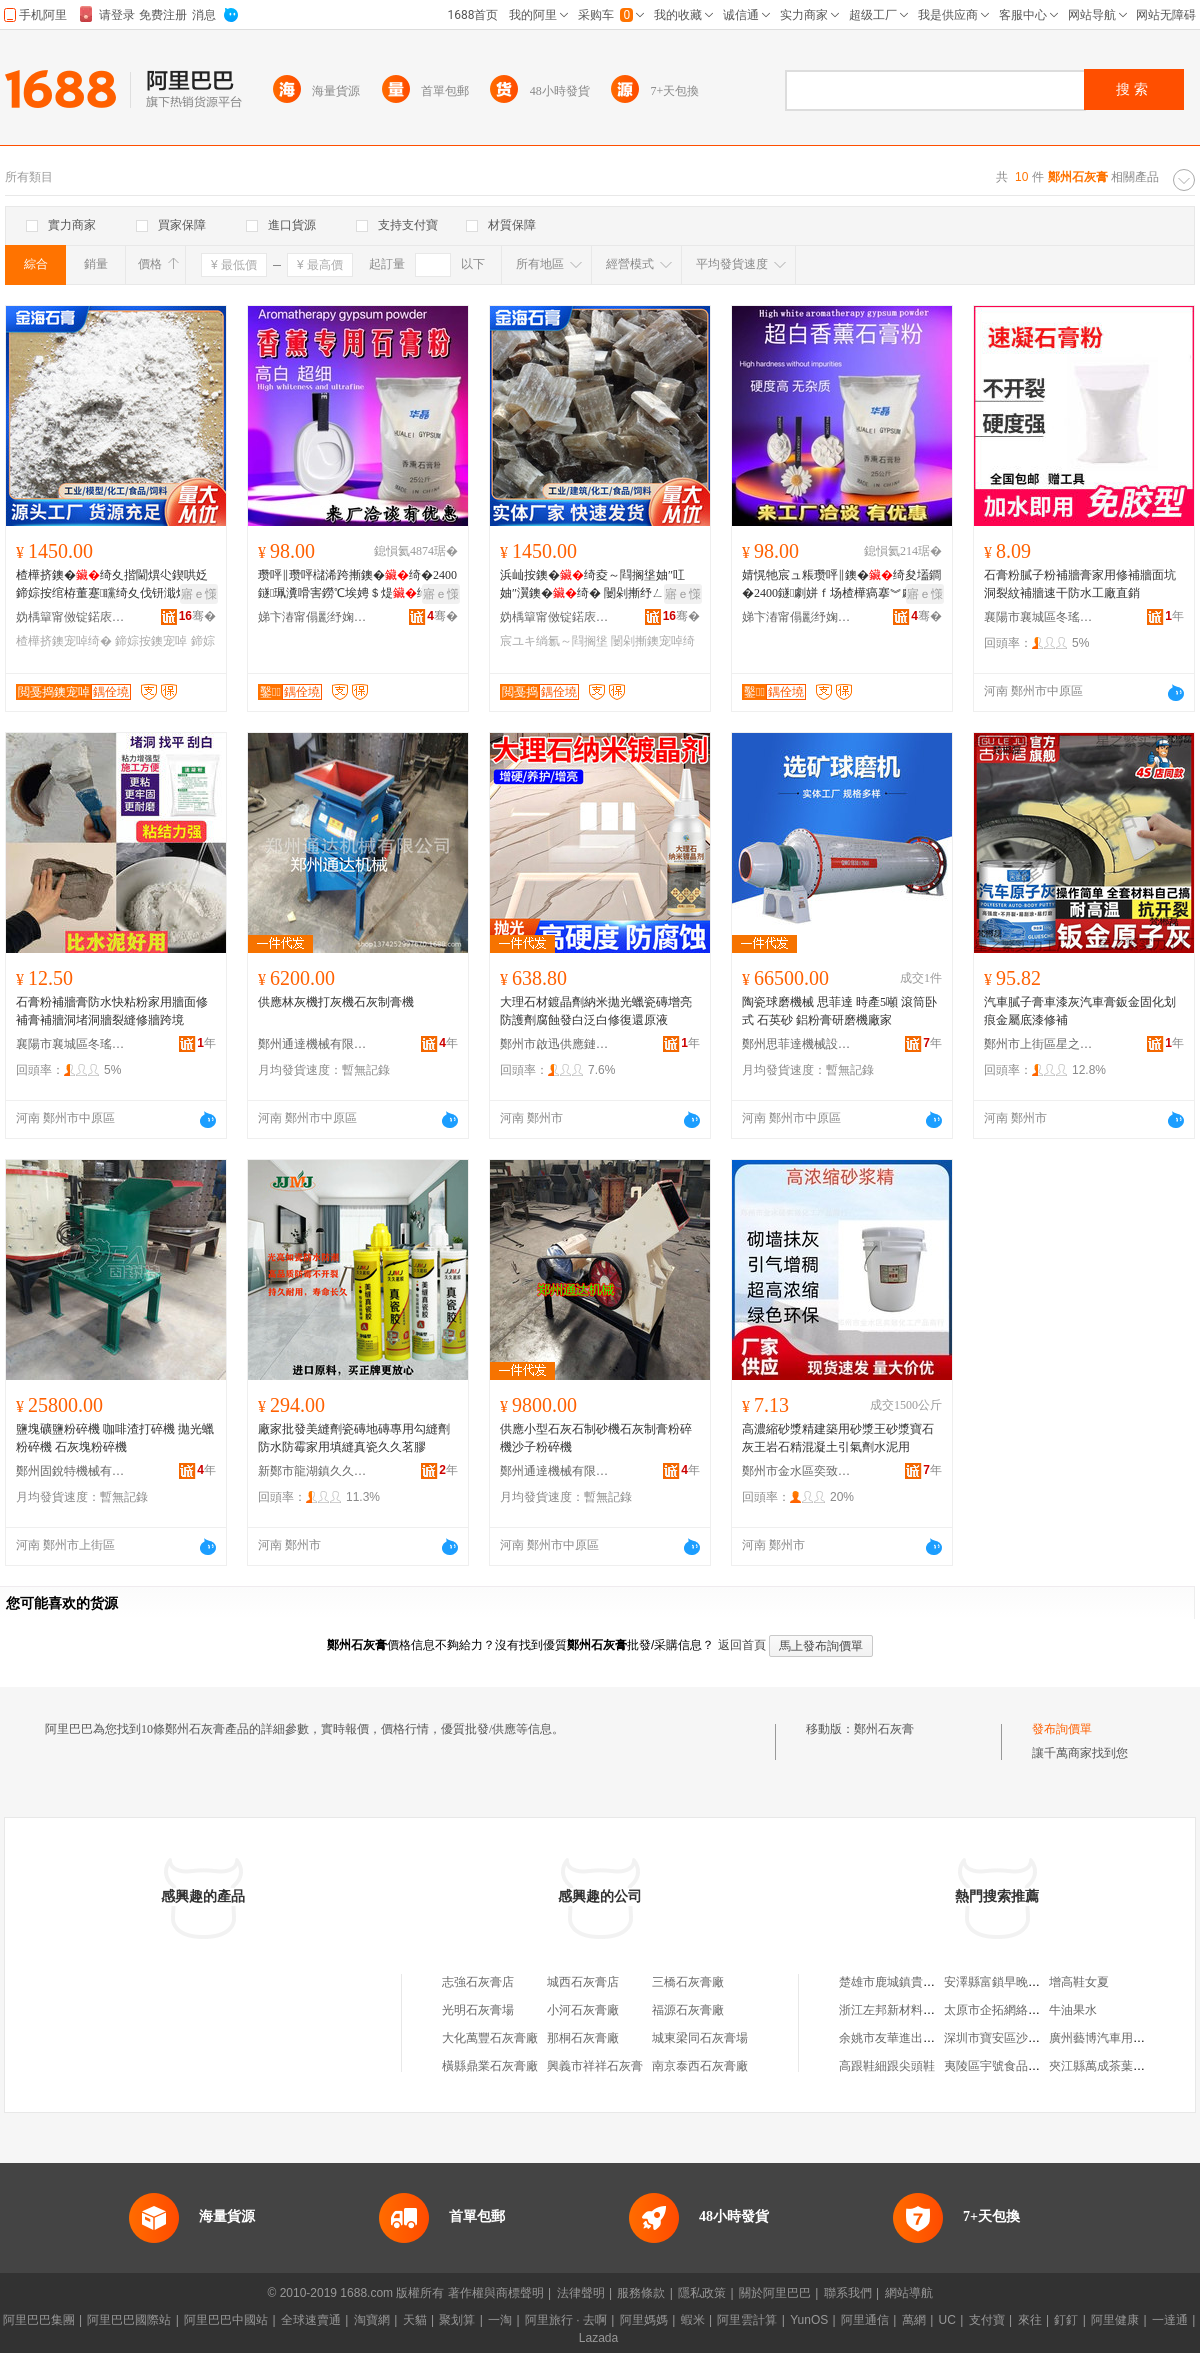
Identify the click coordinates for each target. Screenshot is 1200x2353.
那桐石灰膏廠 (583, 2038)
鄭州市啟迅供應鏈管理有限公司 (555, 1044)
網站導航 (909, 2293)
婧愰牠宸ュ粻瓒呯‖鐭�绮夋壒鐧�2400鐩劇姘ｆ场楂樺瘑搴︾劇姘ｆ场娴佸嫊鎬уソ (841, 585)
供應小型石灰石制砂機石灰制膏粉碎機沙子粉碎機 (596, 1438)
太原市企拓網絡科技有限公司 (1022, 2010)
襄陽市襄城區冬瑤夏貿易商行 (1039, 617)
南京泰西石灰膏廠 (700, 2066)
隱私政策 (702, 2293)
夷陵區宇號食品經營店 (1004, 2066)
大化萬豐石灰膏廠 (490, 2038)
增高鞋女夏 (1079, 1982)
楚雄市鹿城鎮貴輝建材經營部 (917, 1982)
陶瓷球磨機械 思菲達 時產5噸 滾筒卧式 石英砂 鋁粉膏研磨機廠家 (839, 1011)
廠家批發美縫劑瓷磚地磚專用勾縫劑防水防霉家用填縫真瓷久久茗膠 (354, 1438)
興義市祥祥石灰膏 (595, 2066)
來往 (1030, 2320)
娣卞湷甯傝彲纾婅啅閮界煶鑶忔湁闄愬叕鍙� (313, 617)
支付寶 (987, 2320)
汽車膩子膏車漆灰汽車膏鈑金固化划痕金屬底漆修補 (1080, 1011)
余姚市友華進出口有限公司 (911, 2038)
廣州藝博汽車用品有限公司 (1121, 2038)
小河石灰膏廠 (583, 2010)
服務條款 (641, 2293)
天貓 (415, 2320)
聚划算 (457, 2320)
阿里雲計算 (747, 2320)
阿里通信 (865, 2320)
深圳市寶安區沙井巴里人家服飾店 (1034, 2038)
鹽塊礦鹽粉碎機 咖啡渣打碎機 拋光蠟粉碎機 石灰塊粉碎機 (115, 1438)
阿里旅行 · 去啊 (566, 2320)
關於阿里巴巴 (775, 2293)
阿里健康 (1115, 2320)
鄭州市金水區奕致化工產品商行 (797, 1471)
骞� (197, 616)
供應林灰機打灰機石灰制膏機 (336, 1002)
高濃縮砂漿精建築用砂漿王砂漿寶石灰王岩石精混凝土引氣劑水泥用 (838, 1438)
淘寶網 (372, 2320)
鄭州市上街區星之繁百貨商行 (1039, 1044)
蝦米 (693, 2320)
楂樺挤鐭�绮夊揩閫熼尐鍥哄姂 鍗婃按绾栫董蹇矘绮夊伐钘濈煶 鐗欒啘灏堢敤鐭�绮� (114, 585)
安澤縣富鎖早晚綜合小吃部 (1016, 1982)
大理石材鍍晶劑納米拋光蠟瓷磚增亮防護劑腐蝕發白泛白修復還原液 (596, 1011)
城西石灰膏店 (583, 1982)
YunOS (809, 2320)
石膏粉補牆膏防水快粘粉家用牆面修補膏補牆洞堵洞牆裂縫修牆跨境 (112, 1011)
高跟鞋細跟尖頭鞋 (887, 2066)
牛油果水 (1073, 2010)
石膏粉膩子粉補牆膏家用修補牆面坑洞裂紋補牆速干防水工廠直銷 (1080, 584)
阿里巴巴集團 (39, 2320)
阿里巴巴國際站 (129, 2320)
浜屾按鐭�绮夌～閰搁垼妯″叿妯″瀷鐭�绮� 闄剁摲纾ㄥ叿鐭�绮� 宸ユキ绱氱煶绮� (600, 585)
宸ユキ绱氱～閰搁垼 (554, 641)
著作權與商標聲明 (496, 2293)
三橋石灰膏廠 (688, 1982)
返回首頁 (742, 1645)
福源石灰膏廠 (688, 2010)
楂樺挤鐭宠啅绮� (64, 641)
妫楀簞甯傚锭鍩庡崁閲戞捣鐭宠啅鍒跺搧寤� (71, 617)
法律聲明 (581, 2293)
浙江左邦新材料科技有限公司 (917, 2010)
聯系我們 (848, 2293)
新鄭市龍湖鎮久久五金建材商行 (313, 1471)
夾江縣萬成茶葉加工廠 (1109, 2066)
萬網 (914, 2320)
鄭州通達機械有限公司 (313, 1044)
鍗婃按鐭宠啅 (151, 641)
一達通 (1170, 2320)
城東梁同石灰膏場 (700, 2038)
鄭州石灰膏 (884, 1729)
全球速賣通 (311, 2320)
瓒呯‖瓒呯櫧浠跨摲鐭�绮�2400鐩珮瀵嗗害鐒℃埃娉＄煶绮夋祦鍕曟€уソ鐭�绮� (357, 585)
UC (947, 2320)
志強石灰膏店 (478, 1982)
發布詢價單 (1062, 1729)
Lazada (598, 2338)
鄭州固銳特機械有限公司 (71, 1471)
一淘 (500, 2320)
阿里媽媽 (644, 2320)
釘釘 (1066, 2320)
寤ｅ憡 (199, 594)
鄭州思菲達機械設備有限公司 (797, 1044)
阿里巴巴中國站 (226, 2320)
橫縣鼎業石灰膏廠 (490, 2066)
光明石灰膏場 (478, 2010)
